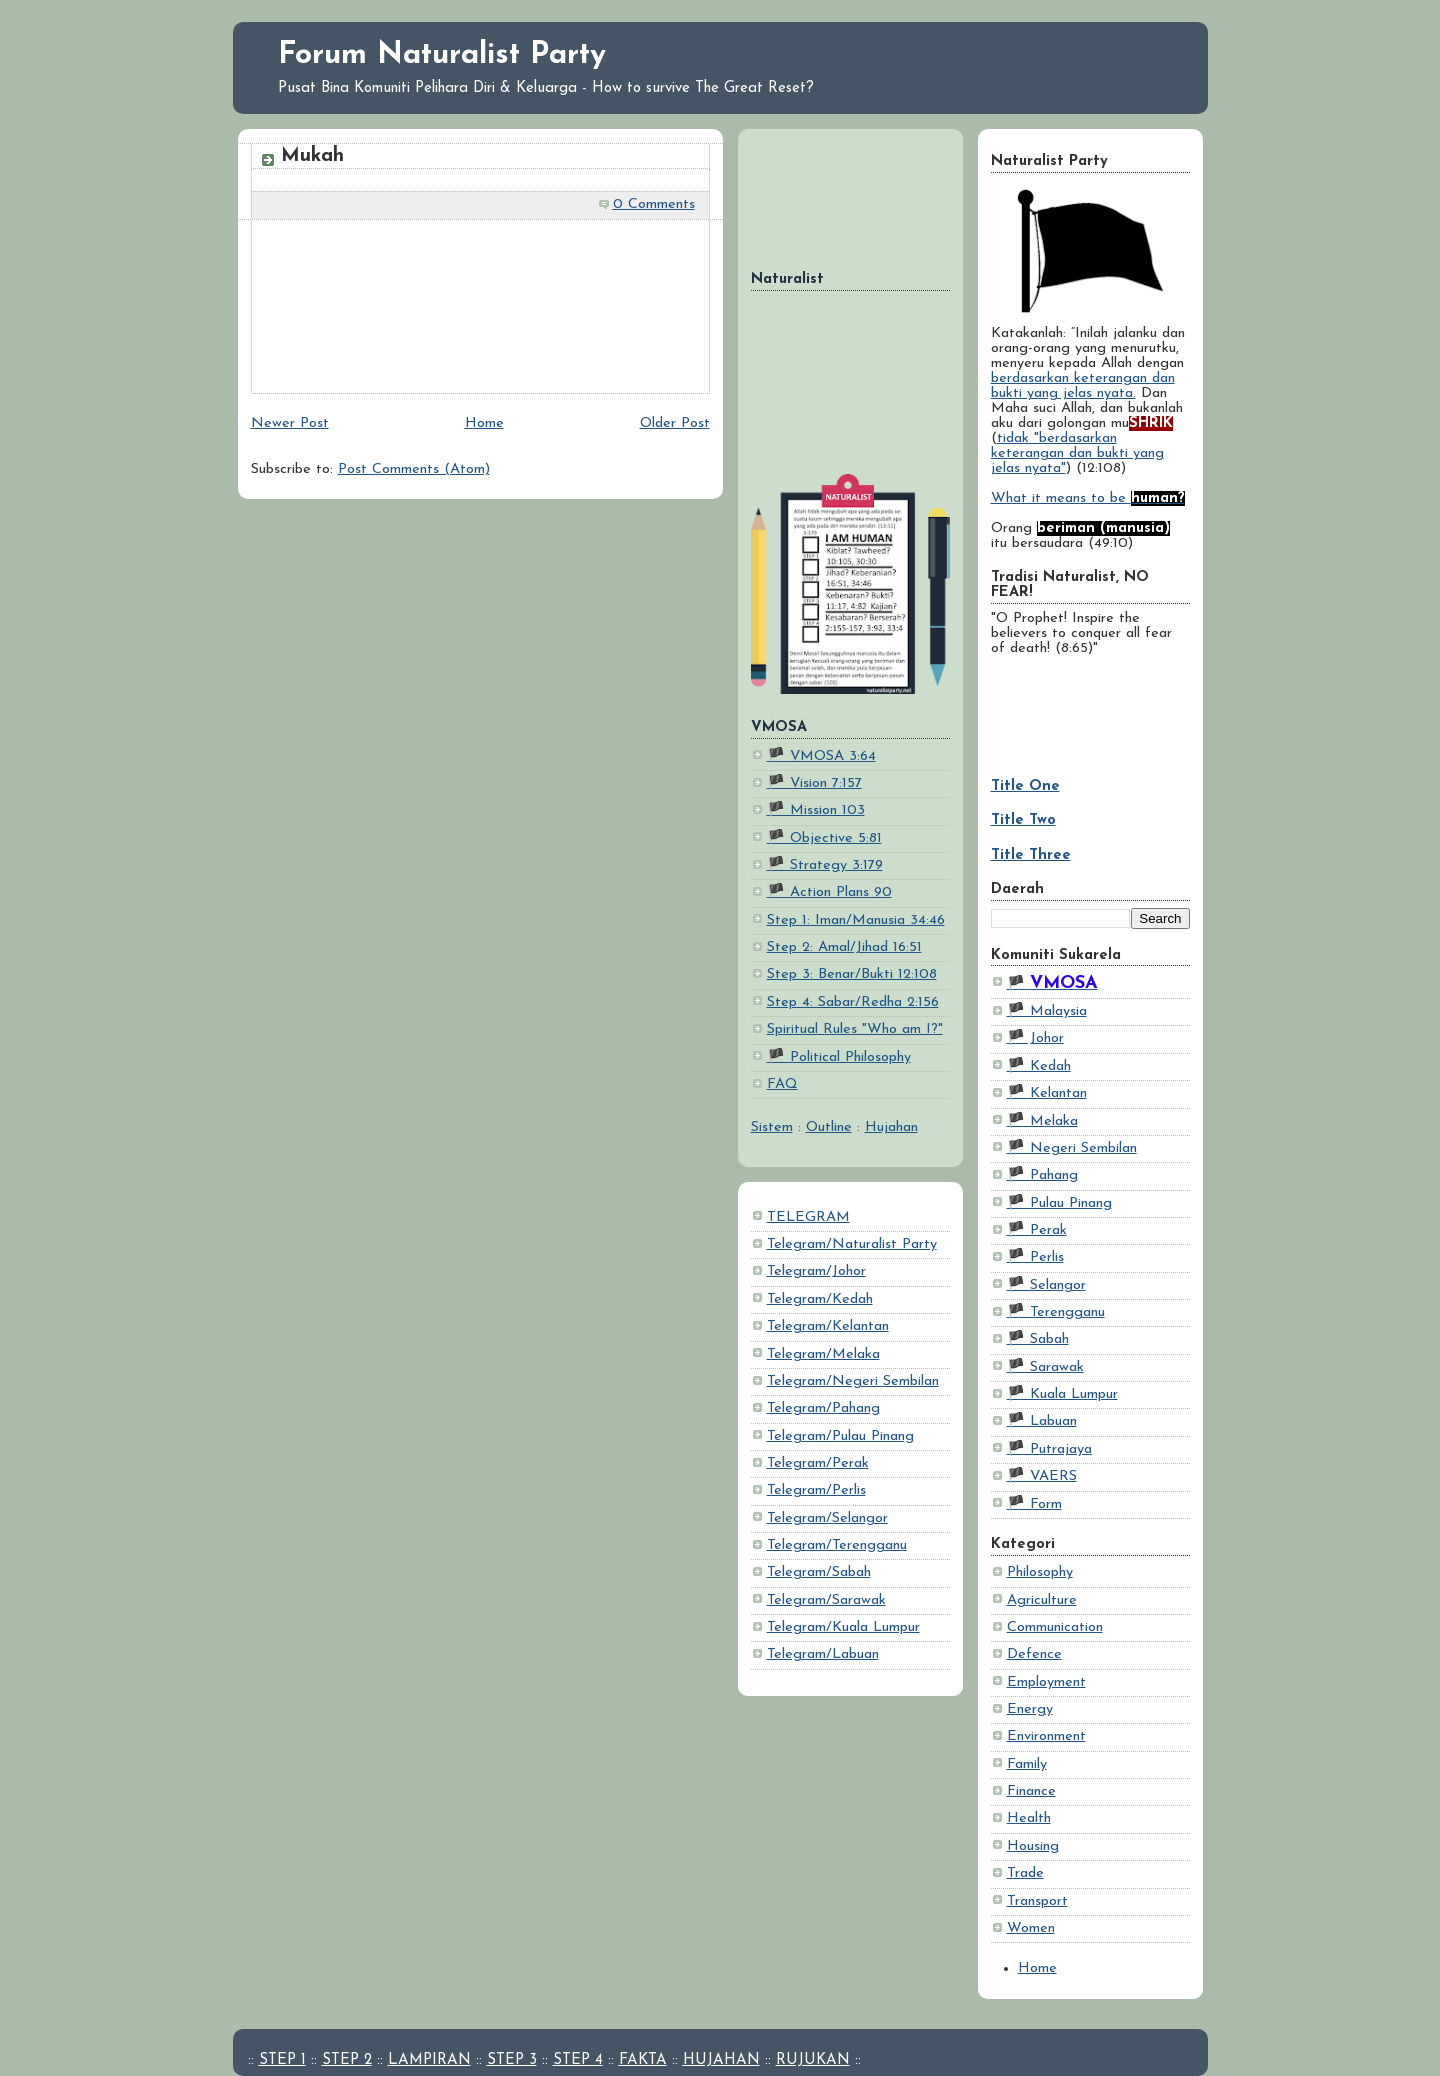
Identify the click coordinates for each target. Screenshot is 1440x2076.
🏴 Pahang (1042, 1175)
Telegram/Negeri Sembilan (853, 1381)
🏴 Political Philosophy (839, 1057)
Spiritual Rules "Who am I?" (855, 1029)
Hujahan (891, 1127)
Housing (1033, 1846)
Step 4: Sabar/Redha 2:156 (853, 1002)
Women (1031, 1928)
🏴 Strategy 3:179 (825, 865)
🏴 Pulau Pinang (1059, 1203)
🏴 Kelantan (1047, 1093)
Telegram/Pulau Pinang (840, 1436)
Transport (1037, 1901)
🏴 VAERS (1042, 1476)
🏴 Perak (1037, 1230)
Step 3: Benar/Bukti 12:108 (852, 974)
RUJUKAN (813, 2060)
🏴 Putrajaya (1049, 1449)
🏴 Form (1034, 1504)
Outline (829, 1127)
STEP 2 (347, 2060)
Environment (1046, 1736)
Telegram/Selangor (827, 1518)
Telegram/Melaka (823, 1354)
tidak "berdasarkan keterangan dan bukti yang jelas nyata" (1077, 453)
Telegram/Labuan (823, 1654)
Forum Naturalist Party (442, 55)
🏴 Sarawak (1045, 1367)
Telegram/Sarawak (826, 1600)
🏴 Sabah (1038, 1339)
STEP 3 (512, 2060)
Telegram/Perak (818, 1463)
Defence (1034, 1654)
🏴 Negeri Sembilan (1072, 1148)
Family (1027, 1764)
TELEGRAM (808, 1217)
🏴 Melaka (1042, 1121)
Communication (1055, 1627)
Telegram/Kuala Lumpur (843, 1627)
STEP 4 (578, 2060)
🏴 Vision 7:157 (814, 783)
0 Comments (654, 204)
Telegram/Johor (816, 1271)
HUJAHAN (721, 2060)
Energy (1030, 1709)
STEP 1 (282, 2060)
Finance (1031, 1791)
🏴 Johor (1035, 1038)
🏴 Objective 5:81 (824, 838)
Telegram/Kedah (820, 1299)
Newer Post (290, 423)
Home (1037, 1968)
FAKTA (643, 2060)
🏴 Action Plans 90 (829, 892)
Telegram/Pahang (823, 1408)
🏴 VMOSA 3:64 (821, 756)
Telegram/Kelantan (828, 1326)
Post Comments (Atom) (414, 469)
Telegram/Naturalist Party (852, 1244)
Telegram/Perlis (816, 1490)
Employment (1046, 1682)
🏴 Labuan (1042, 1421)
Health (1029, 1818)
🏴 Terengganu (1056, 1312)
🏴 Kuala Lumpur (1062, 1394)
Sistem (772, 1127)
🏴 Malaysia (1047, 1011)
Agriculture (1042, 1600)
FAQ (782, 1084)
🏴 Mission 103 (816, 810)
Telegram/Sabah (819, 1572)
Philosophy (1040, 1572)
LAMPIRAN (429, 2060)
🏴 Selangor (1046, 1285)
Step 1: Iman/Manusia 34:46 (856, 920)
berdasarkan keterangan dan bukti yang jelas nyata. (1083, 386)
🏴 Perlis (1035, 1257)
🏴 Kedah (1039, 1066)
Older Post (675, 423)
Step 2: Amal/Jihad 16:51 (844, 947)
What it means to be (1088, 498)
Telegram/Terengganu (837, 1545)
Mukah (312, 156)
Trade (1025, 1873)
